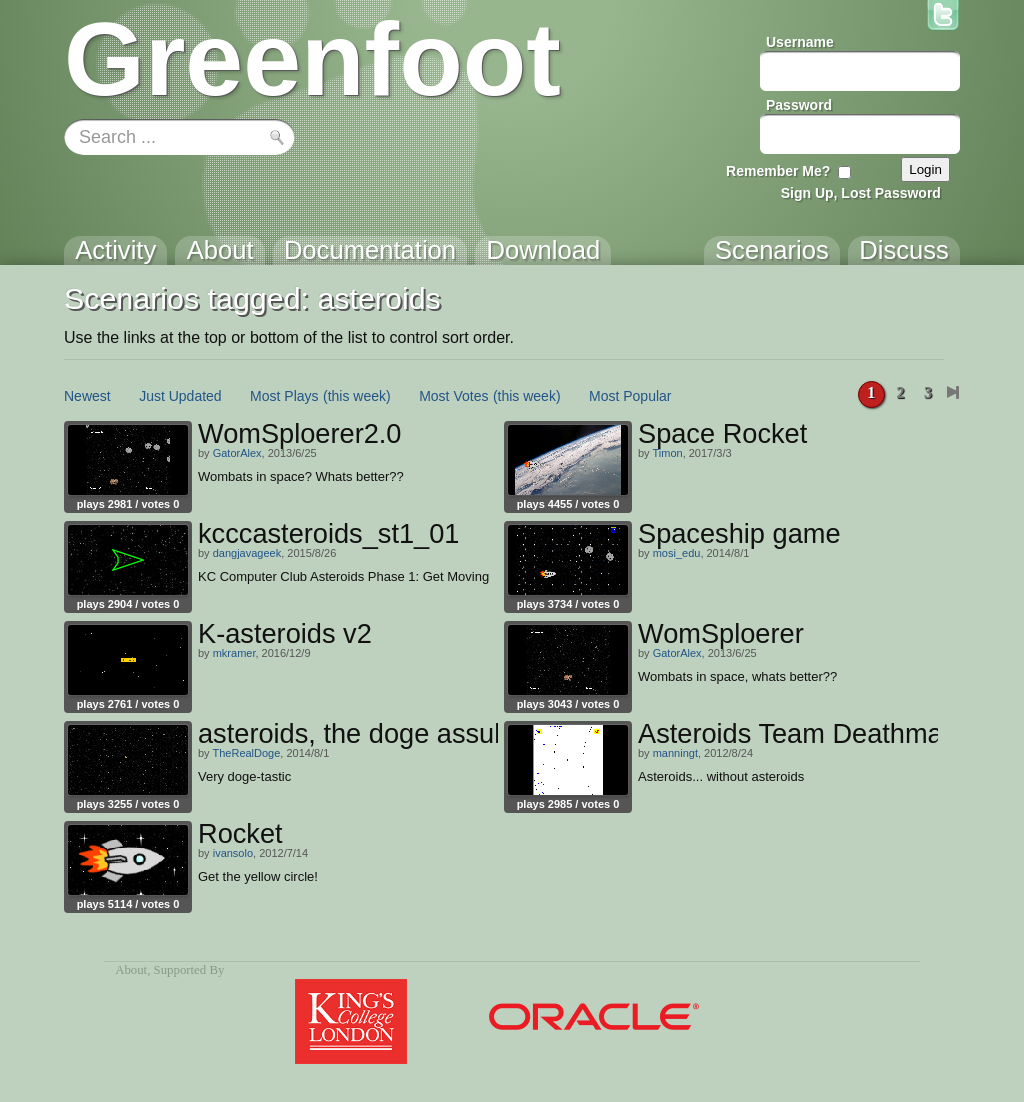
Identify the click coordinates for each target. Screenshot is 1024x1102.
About (131, 970)
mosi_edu (677, 553)
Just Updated (180, 396)
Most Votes (453, 396)
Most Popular (630, 396)
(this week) (357, 396)
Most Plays (284, 396)
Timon (667, 453)
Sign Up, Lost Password (861, 193)
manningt (675, 753)
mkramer (234, 653)
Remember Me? (778, 171)
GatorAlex (237, 453)
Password (799, 105)
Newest (87, 396)
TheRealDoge (246, 753)
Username (800, 42)
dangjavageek (247, 553)
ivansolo (233, 853)
